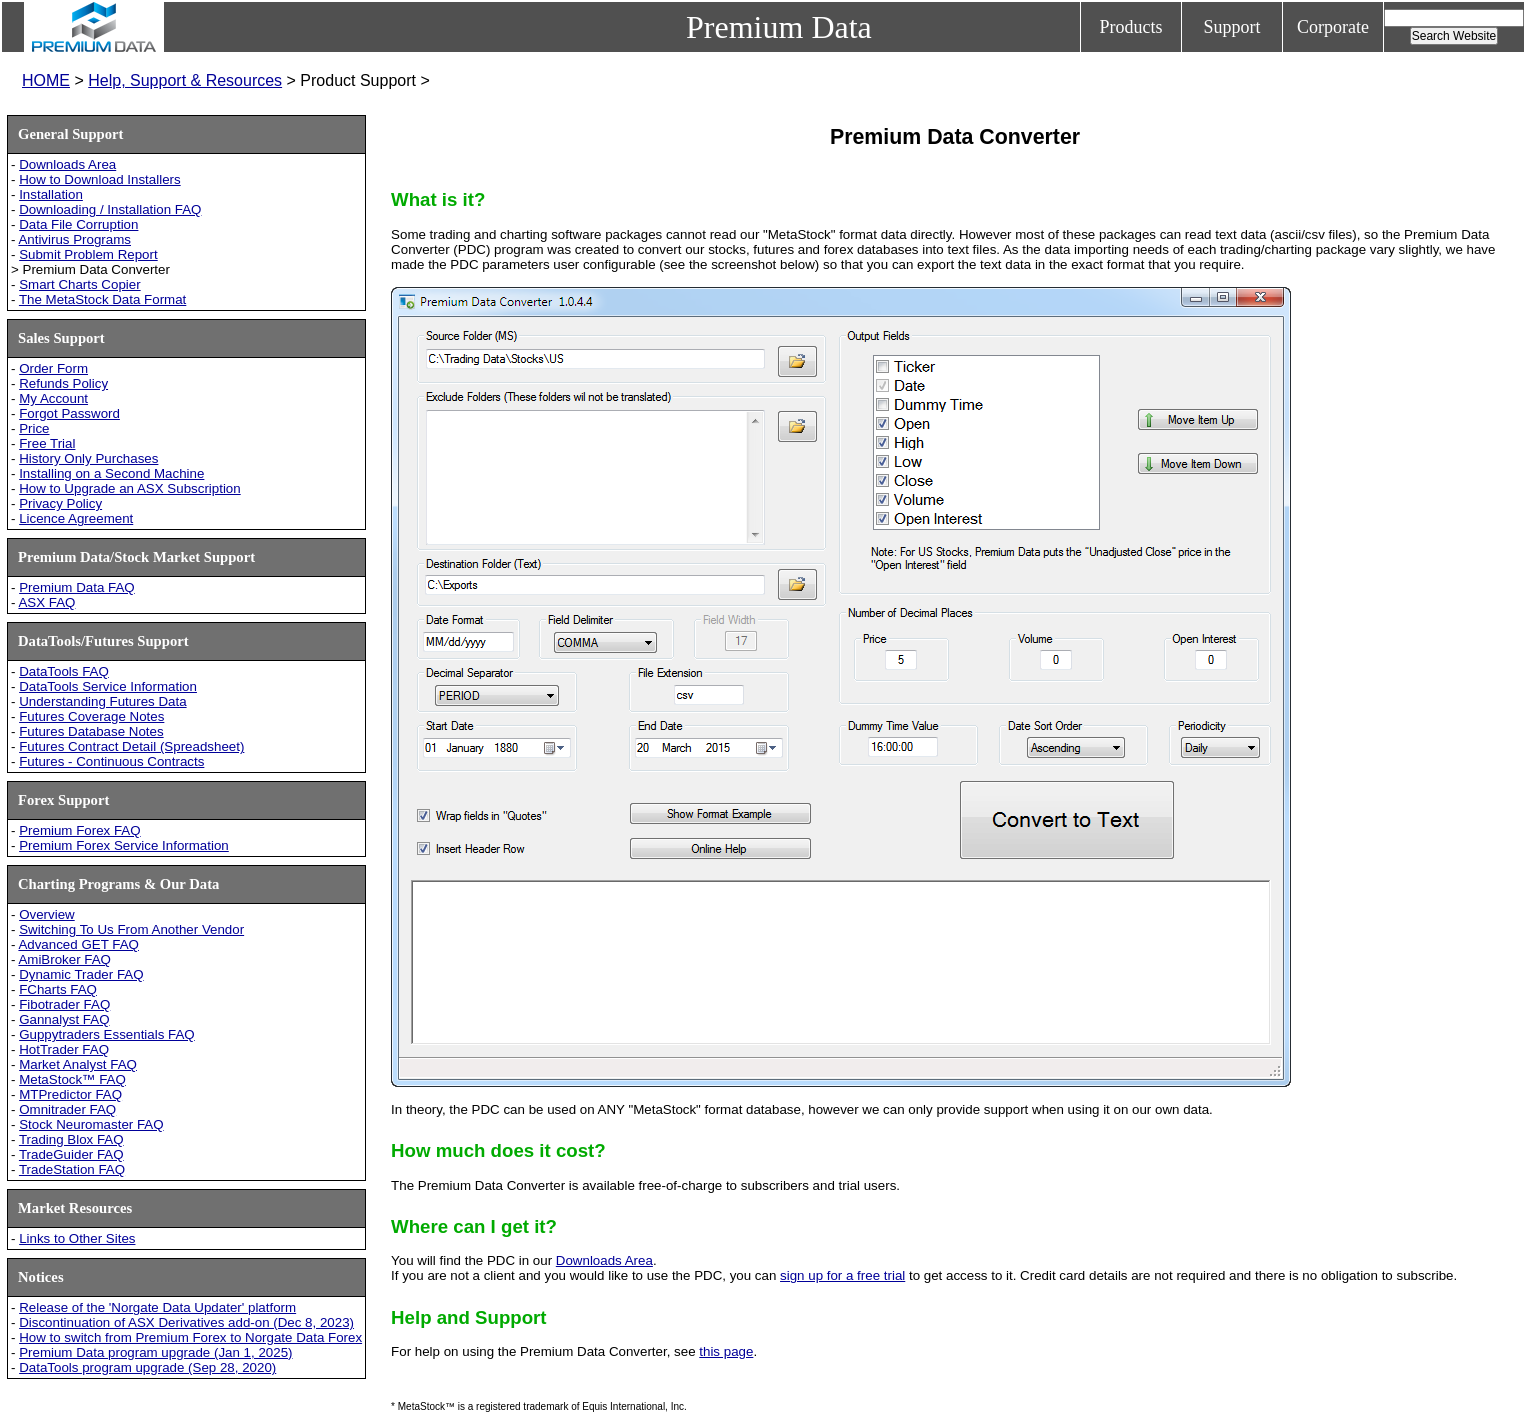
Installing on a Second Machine (111, 473)
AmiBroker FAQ (64, 959)
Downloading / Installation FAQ (110, 209)
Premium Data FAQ (77, 587)
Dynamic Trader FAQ (81, 974)
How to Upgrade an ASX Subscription (130, 488)
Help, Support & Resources (185, 80)
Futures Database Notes (91, 731)
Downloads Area (67, 164)
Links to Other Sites (77, 1238)
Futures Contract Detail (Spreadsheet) (131, 746)
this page (726, 1351)
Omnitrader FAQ (67, 1109)
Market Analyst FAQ (78, 1064)
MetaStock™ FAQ (72, 1079)
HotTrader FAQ (64, 1049)
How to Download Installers (100, 179)
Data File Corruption (78, 224)
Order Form (53, 368)
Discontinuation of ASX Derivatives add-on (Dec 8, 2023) (186, 1322)
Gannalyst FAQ (64, 1019)
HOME (46, 80)
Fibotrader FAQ (64, 1004)
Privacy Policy (60, 503)
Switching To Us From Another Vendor (131, 929)
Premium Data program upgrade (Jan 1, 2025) (155, 1352)
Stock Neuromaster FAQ (91, 1124)
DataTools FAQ (64, 671)
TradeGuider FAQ (71, 1154)
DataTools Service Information (108, 686)
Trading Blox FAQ (71, 1139)
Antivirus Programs (74, 239)
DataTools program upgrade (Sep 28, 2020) (147, 1367)
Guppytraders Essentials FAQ (107, 1034)
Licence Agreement (76, 518)
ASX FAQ (46, 602)
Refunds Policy (63, 383)
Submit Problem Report (88, 254)
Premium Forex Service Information (124, 845)
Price (34, 428)
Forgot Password (69, 413)
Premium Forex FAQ (79, 830)
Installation (51, 194)
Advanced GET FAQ (78, 944)
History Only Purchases (88, 458)
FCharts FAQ (58, 989)
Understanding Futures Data (102, 701)
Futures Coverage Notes (91, 716)
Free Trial (47, 443)
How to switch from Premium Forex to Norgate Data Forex (190, 1337)
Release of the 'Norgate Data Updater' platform (157, 1307)
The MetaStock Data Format (102, 299)
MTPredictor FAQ (70, 1094)
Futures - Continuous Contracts (111, 761)
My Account (53, 398)
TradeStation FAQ (72, 1169)
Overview (47, 914)
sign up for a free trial (842, 1275)
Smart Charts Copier (79, 284)
